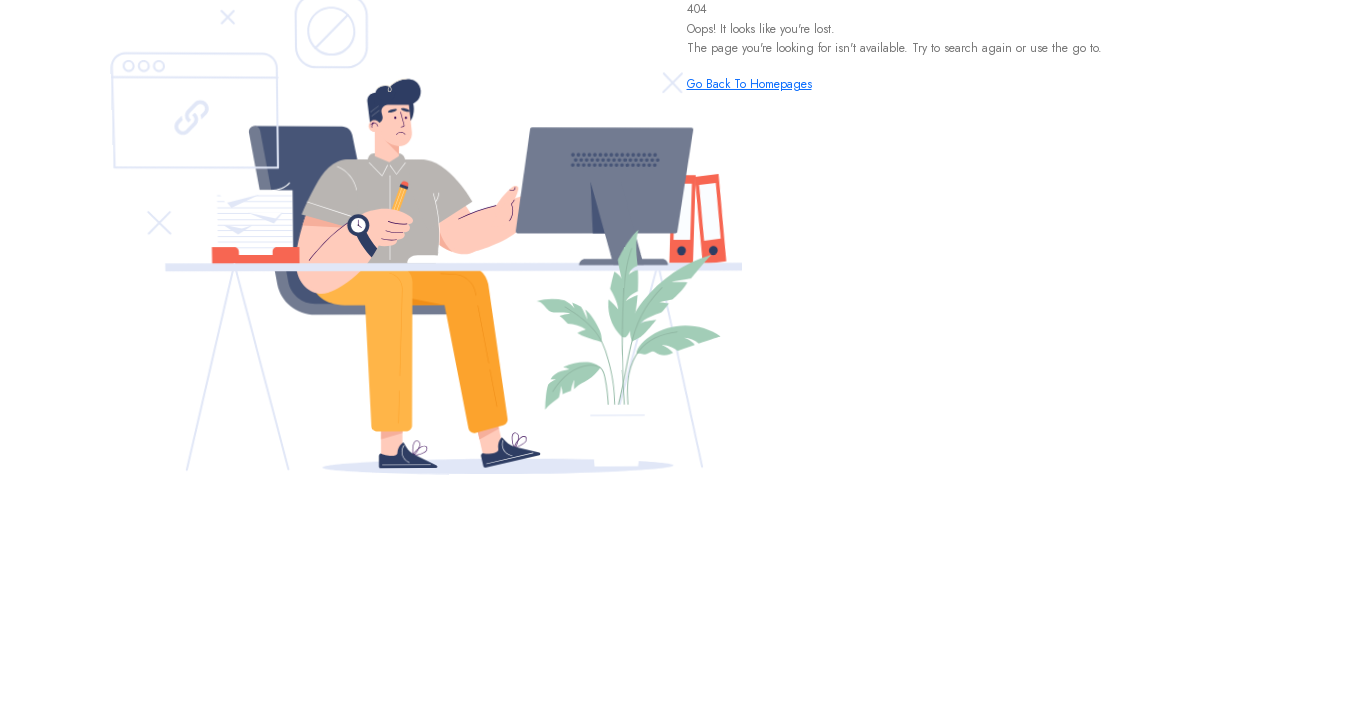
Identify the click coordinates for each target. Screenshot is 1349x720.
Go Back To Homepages (749, 84)
